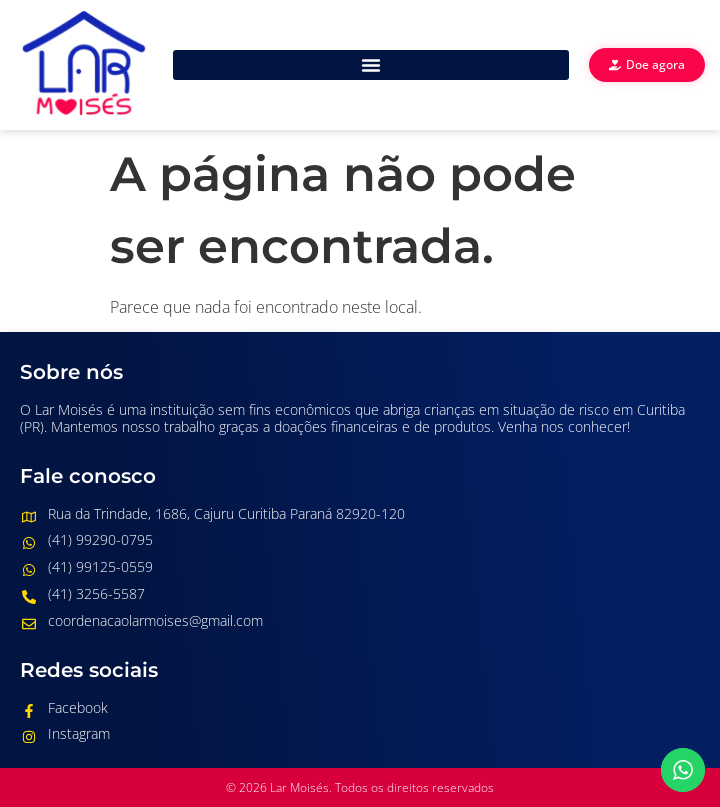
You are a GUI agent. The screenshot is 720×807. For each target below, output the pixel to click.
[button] (371, 65)
